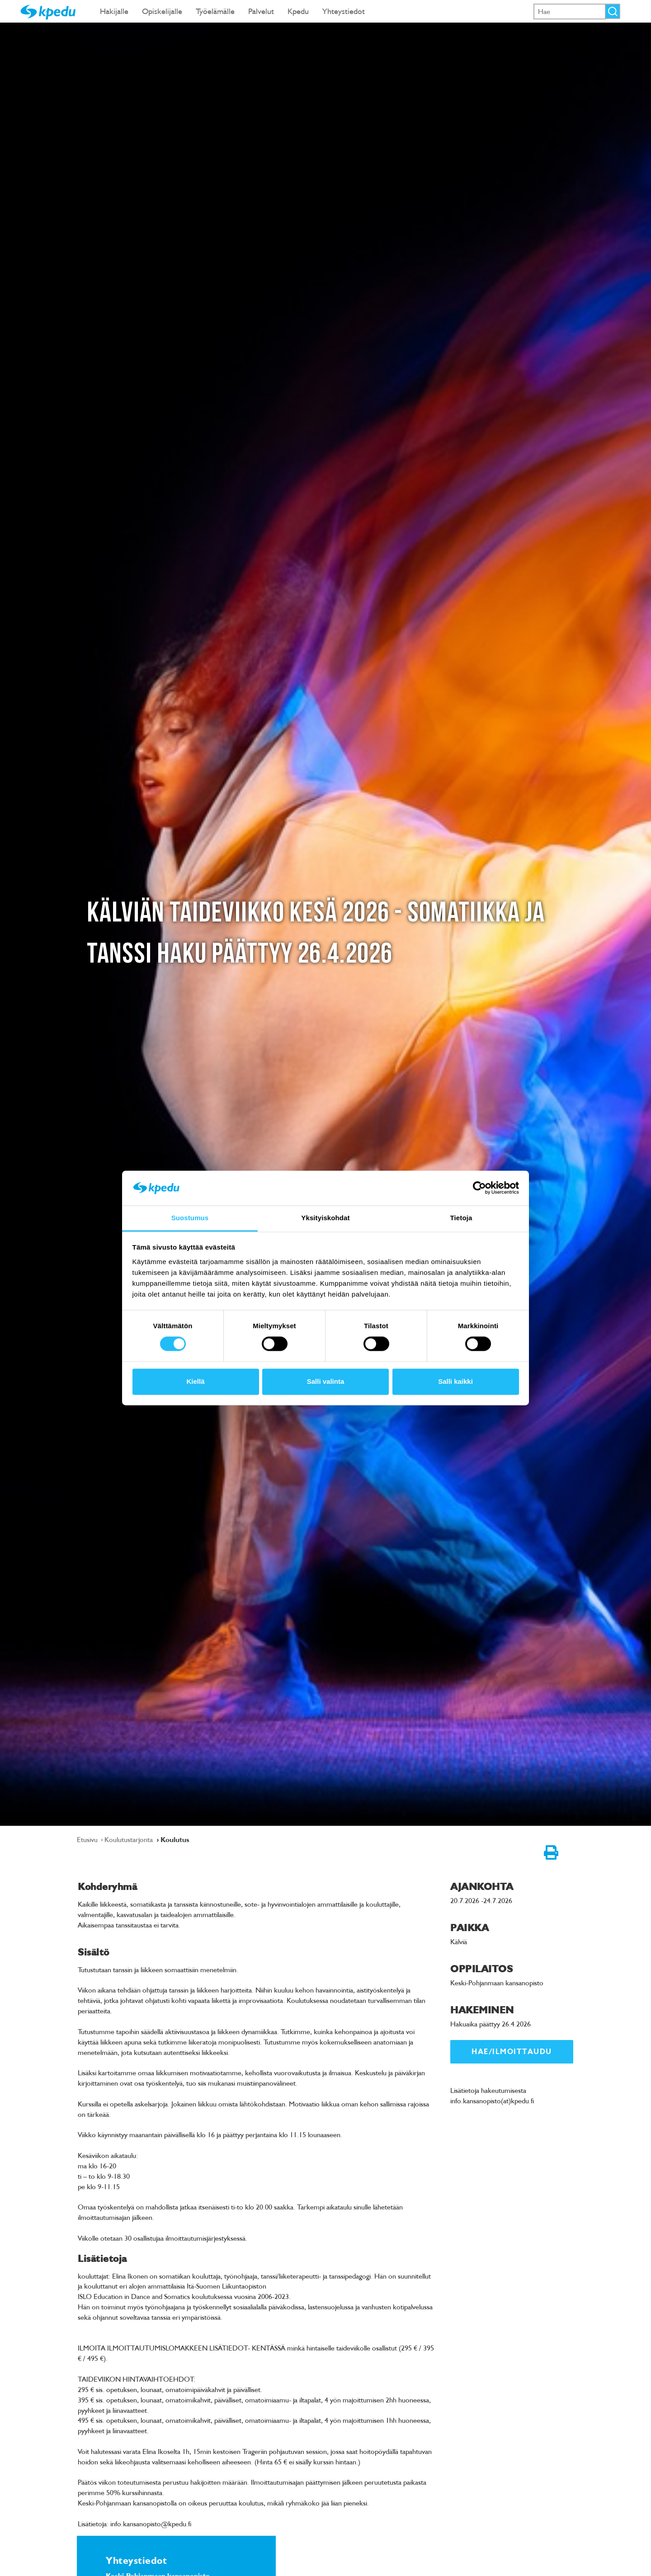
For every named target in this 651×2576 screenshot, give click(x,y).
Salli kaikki (455, 1381)
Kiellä (195, 1381)
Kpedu (298, 11)
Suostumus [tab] (190, 1218)
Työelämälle (215, 11)
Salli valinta (325, 1381)
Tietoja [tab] (461, 1218)
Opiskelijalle (162, 11)
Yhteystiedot (343, 11)
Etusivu (88, 1839)
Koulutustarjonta (129, 1839)
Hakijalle (114, 11)
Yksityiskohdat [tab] (325, 1218)
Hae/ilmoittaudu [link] (512, 2051)
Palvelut (261, 11)
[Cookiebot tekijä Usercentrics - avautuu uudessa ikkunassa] (479, 1188)
